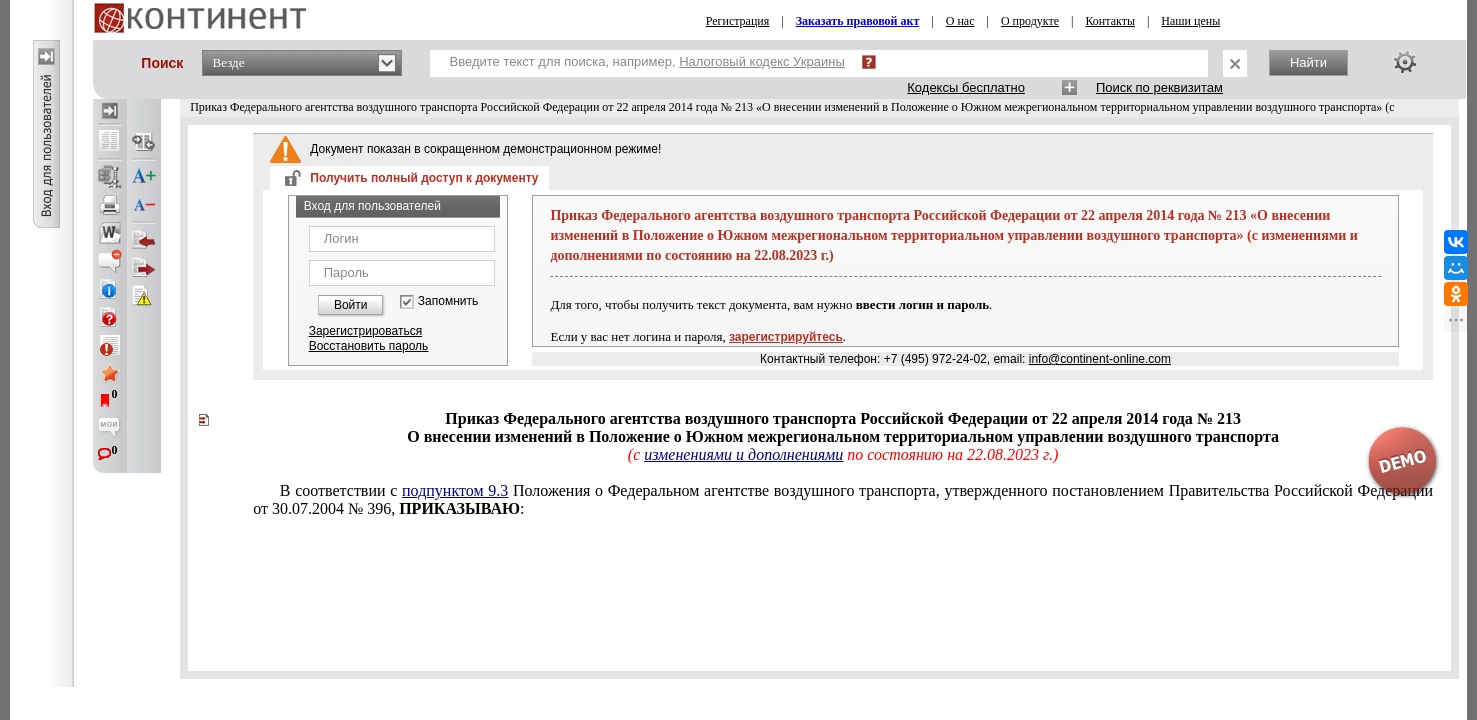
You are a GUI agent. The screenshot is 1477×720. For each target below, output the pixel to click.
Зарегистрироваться (365, 331)
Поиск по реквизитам (1159, 87)
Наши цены (1190, 21)
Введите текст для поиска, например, (647, 61)
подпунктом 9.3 (455, 490)
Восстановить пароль (369, 346)
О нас (960, 21)
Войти (351, 305)
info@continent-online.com (1100, 359)
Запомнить (448, 301)
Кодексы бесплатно (966, 87)
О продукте (1030, 21)
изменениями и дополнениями (743, 454)
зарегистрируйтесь (786, 337)
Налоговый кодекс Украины (762, 61)
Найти (1308, 62)
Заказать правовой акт (858, 21)
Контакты (1110, 21)
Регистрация (738, 21)
